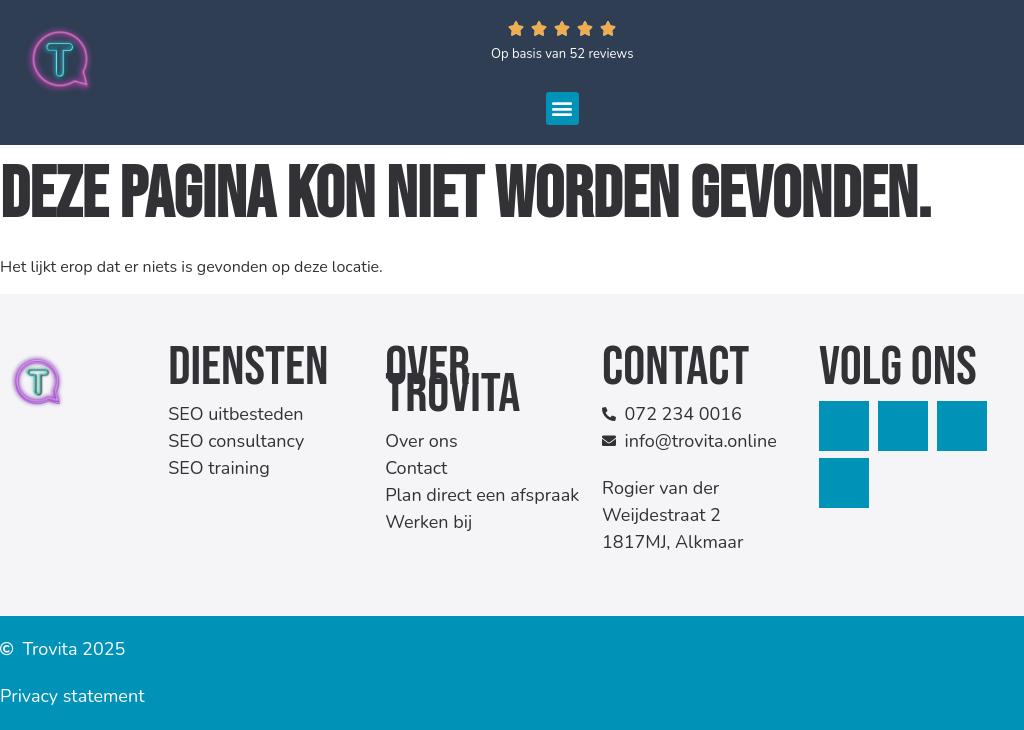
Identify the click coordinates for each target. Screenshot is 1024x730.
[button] (562, 108)
